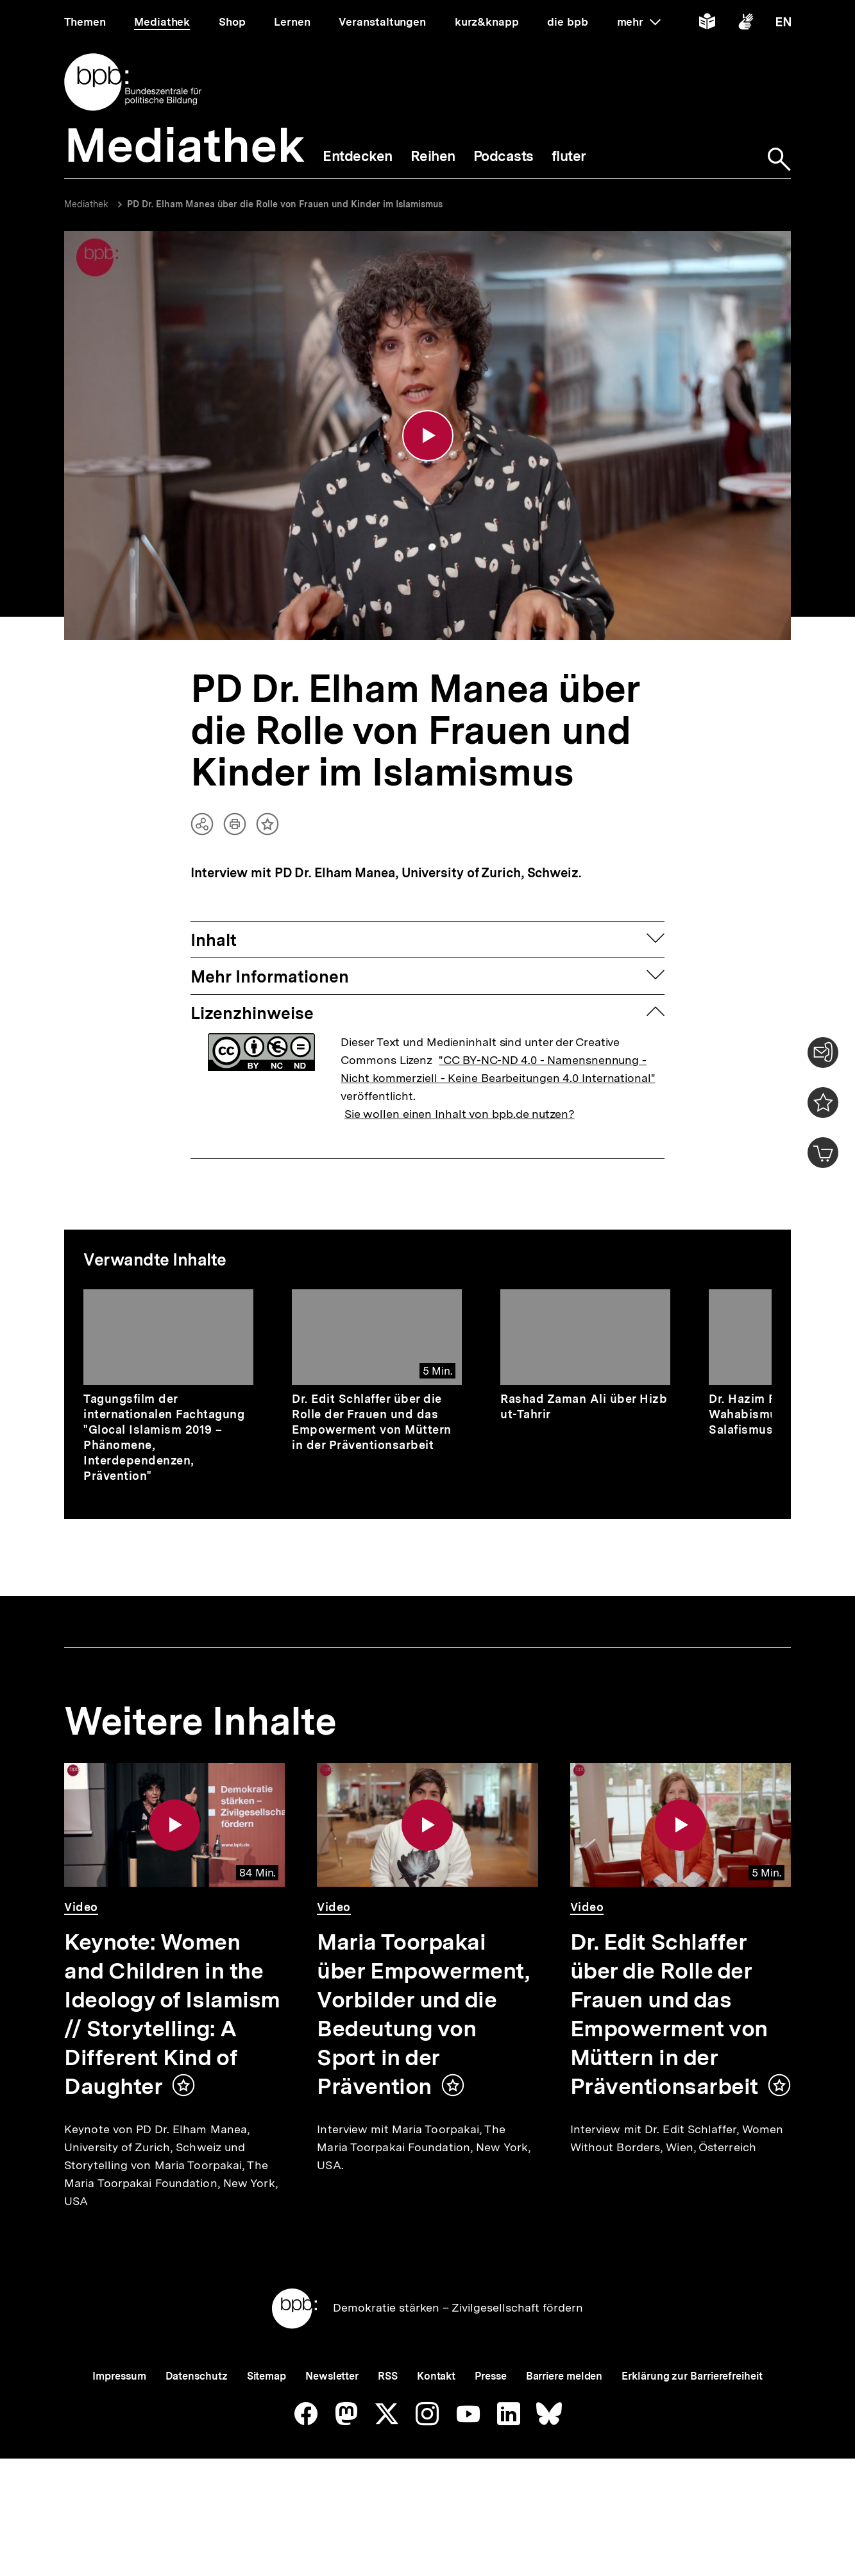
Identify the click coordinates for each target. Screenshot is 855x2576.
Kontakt (436, 2420)
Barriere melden (564, 2420)
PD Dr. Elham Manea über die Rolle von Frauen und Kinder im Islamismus (285, 204)
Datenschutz (196, 2420)
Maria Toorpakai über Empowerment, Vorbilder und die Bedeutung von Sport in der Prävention (423, 2016)
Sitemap (266, 2420)
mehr (639, 21)
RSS (388, 2420)
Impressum (119, 2420)
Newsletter (332, 2420)
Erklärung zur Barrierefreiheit (692, 2420)
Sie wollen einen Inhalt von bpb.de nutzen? (459, 1115)
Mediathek (86, 204)
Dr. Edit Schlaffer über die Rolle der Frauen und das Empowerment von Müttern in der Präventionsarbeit (372, 1424)
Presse (490, 2420)
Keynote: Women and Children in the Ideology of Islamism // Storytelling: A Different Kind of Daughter (172, 2016)
